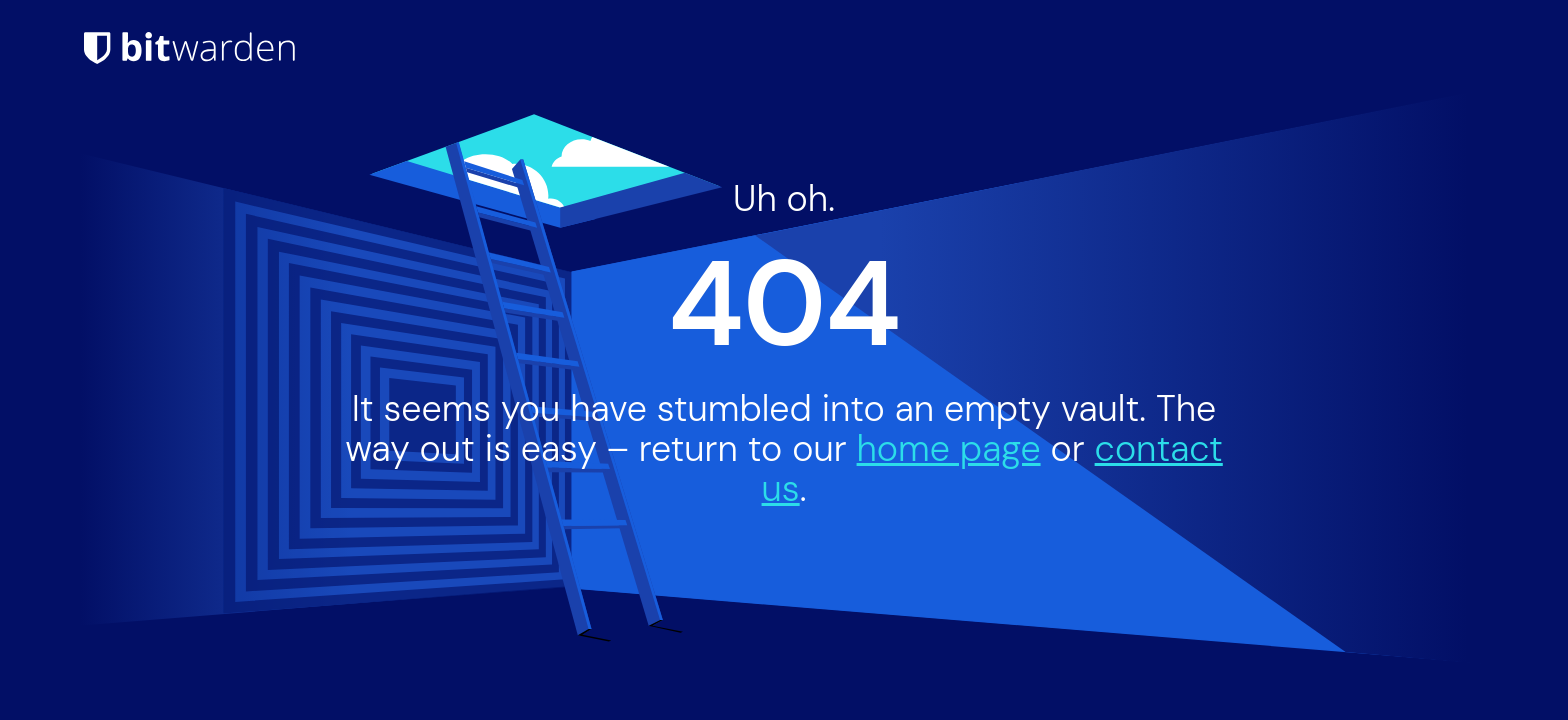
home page (949, 448)
